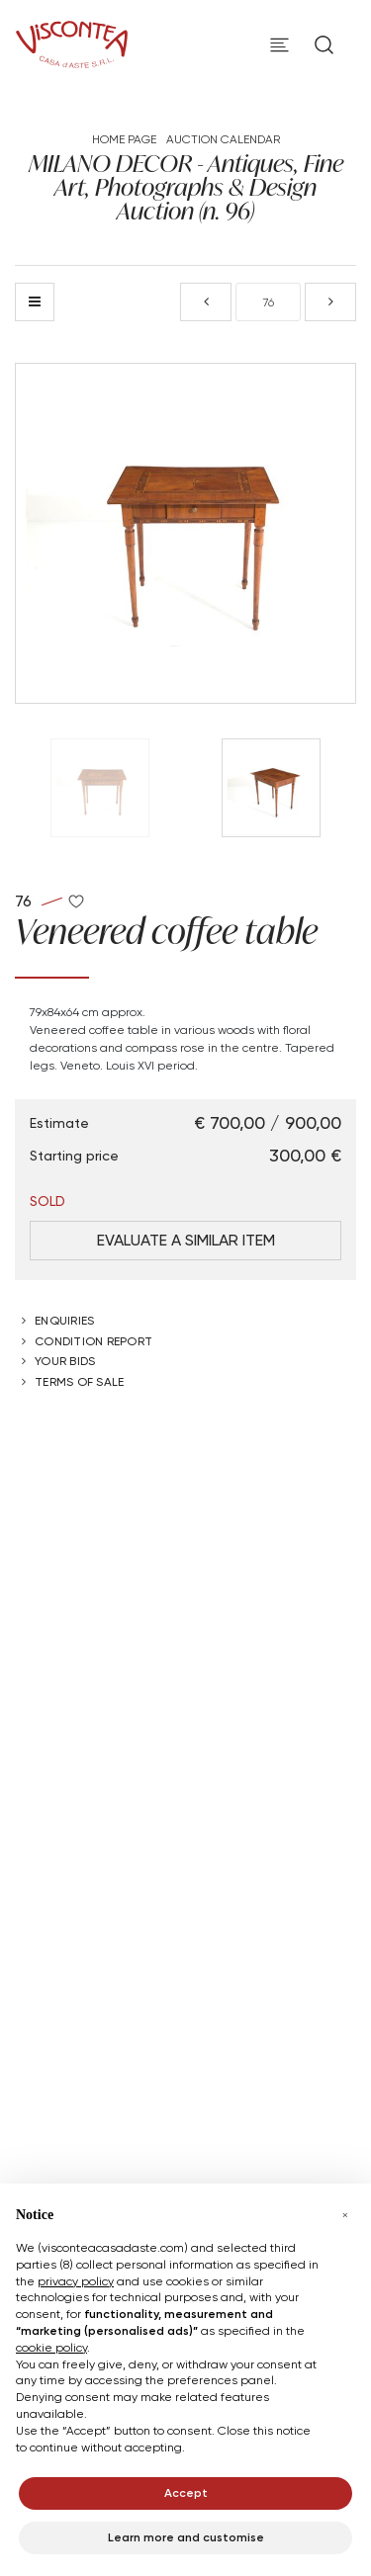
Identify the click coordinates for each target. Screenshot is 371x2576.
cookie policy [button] (51, 2347)
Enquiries (64, 1320)
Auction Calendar (223, 138)
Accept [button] (186, 2492)
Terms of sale (79, 1381)
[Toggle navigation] (279, 45)
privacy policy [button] (76, 2281)
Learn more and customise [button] (186, 2537)
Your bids (65, 1360)
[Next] (330, 302)
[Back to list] (34, 302)
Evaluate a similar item (186, 1240)
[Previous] (206, 302)
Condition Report (93, 1340)
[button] (345, 2215)
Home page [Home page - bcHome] (124, 138)
